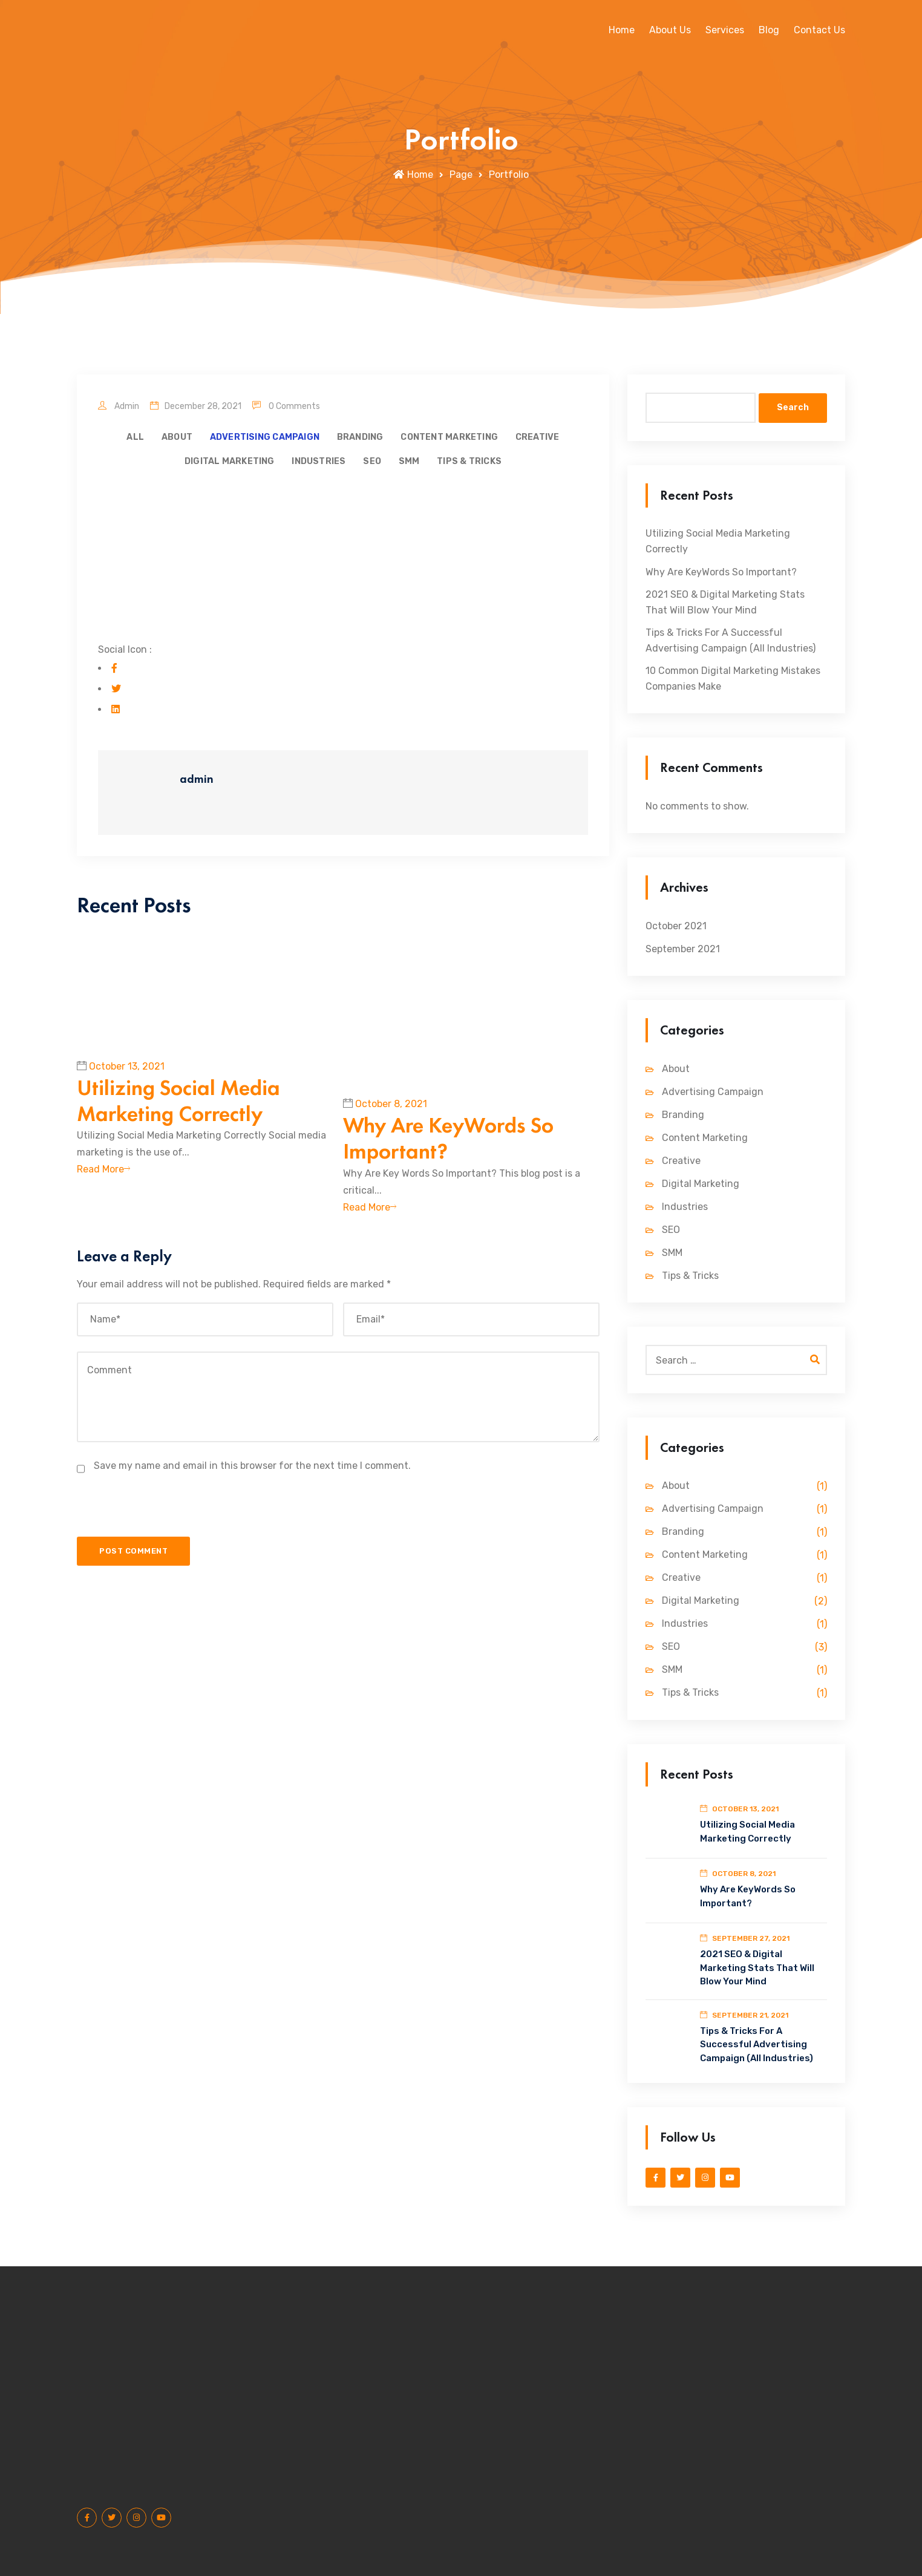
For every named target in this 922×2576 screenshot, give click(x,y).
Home (622, 30)
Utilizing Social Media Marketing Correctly (178, 1109)
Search (793, 407)
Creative (537, 437)
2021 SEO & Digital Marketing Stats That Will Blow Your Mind (725, 602)
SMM (409, 461)
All (135, 437)
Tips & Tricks (469, 461)
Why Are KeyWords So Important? (448, 1147)
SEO (372, 461)
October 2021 (676, 926)
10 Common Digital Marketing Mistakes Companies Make (733, 678)
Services (724, 30)
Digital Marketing (230, 461)
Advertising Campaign (264, 437)
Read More (103, 1177)
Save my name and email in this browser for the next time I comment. (252, 1474)
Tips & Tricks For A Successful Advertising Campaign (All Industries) (731, 640)
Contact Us (819, 30)
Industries (318, 461)
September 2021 (683, 949)
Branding (360, 437)
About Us (670, 30)
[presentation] (164, 1521)
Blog (769, 30)
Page (461, 174)
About (177, 437)
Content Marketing (449, 437)
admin (118, 406)
